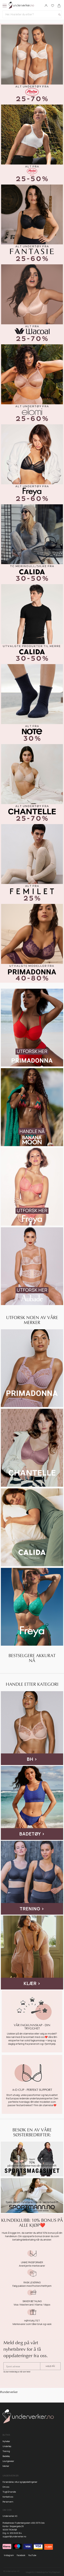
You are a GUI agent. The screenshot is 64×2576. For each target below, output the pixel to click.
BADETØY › (32, 1834)
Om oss (6, 2486)
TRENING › (32, 1909)
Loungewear (8, 2461)
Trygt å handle (9, 2491)
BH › (32, 1759)
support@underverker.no (14, 2536)
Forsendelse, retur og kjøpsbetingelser (20, 2481)
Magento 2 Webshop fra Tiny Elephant (43, 2572)
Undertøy (7, 2446)
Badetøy (6, 2456)
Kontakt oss (8, 2496)
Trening (6, 2451)
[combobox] (32, 14)
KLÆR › (32, 1983)
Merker (6, 2466)
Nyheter (6, 2441)
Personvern (8, 2501)
